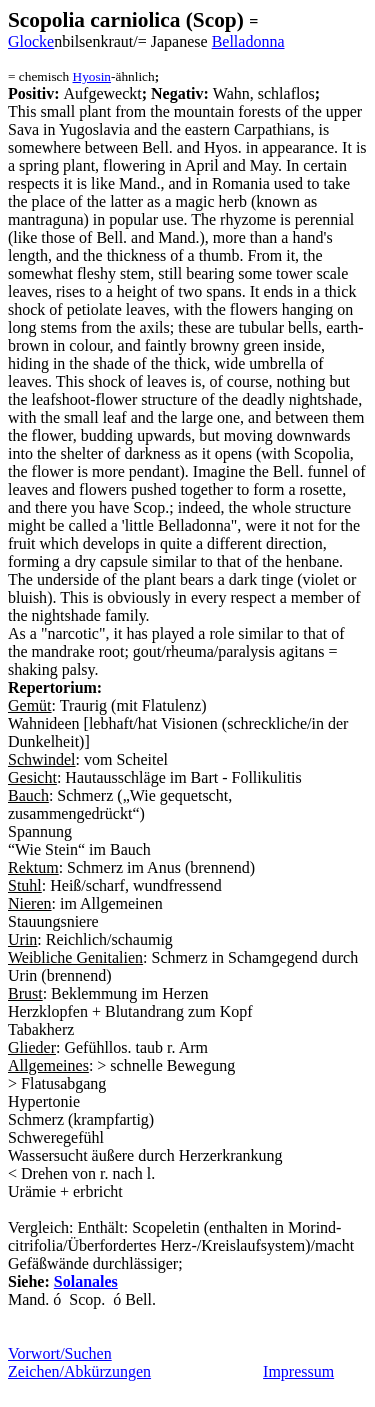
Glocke (31, 41)
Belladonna (248, 41)
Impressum (298, 1371)
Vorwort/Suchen (60, 1353)
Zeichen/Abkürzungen (79, 1371)
